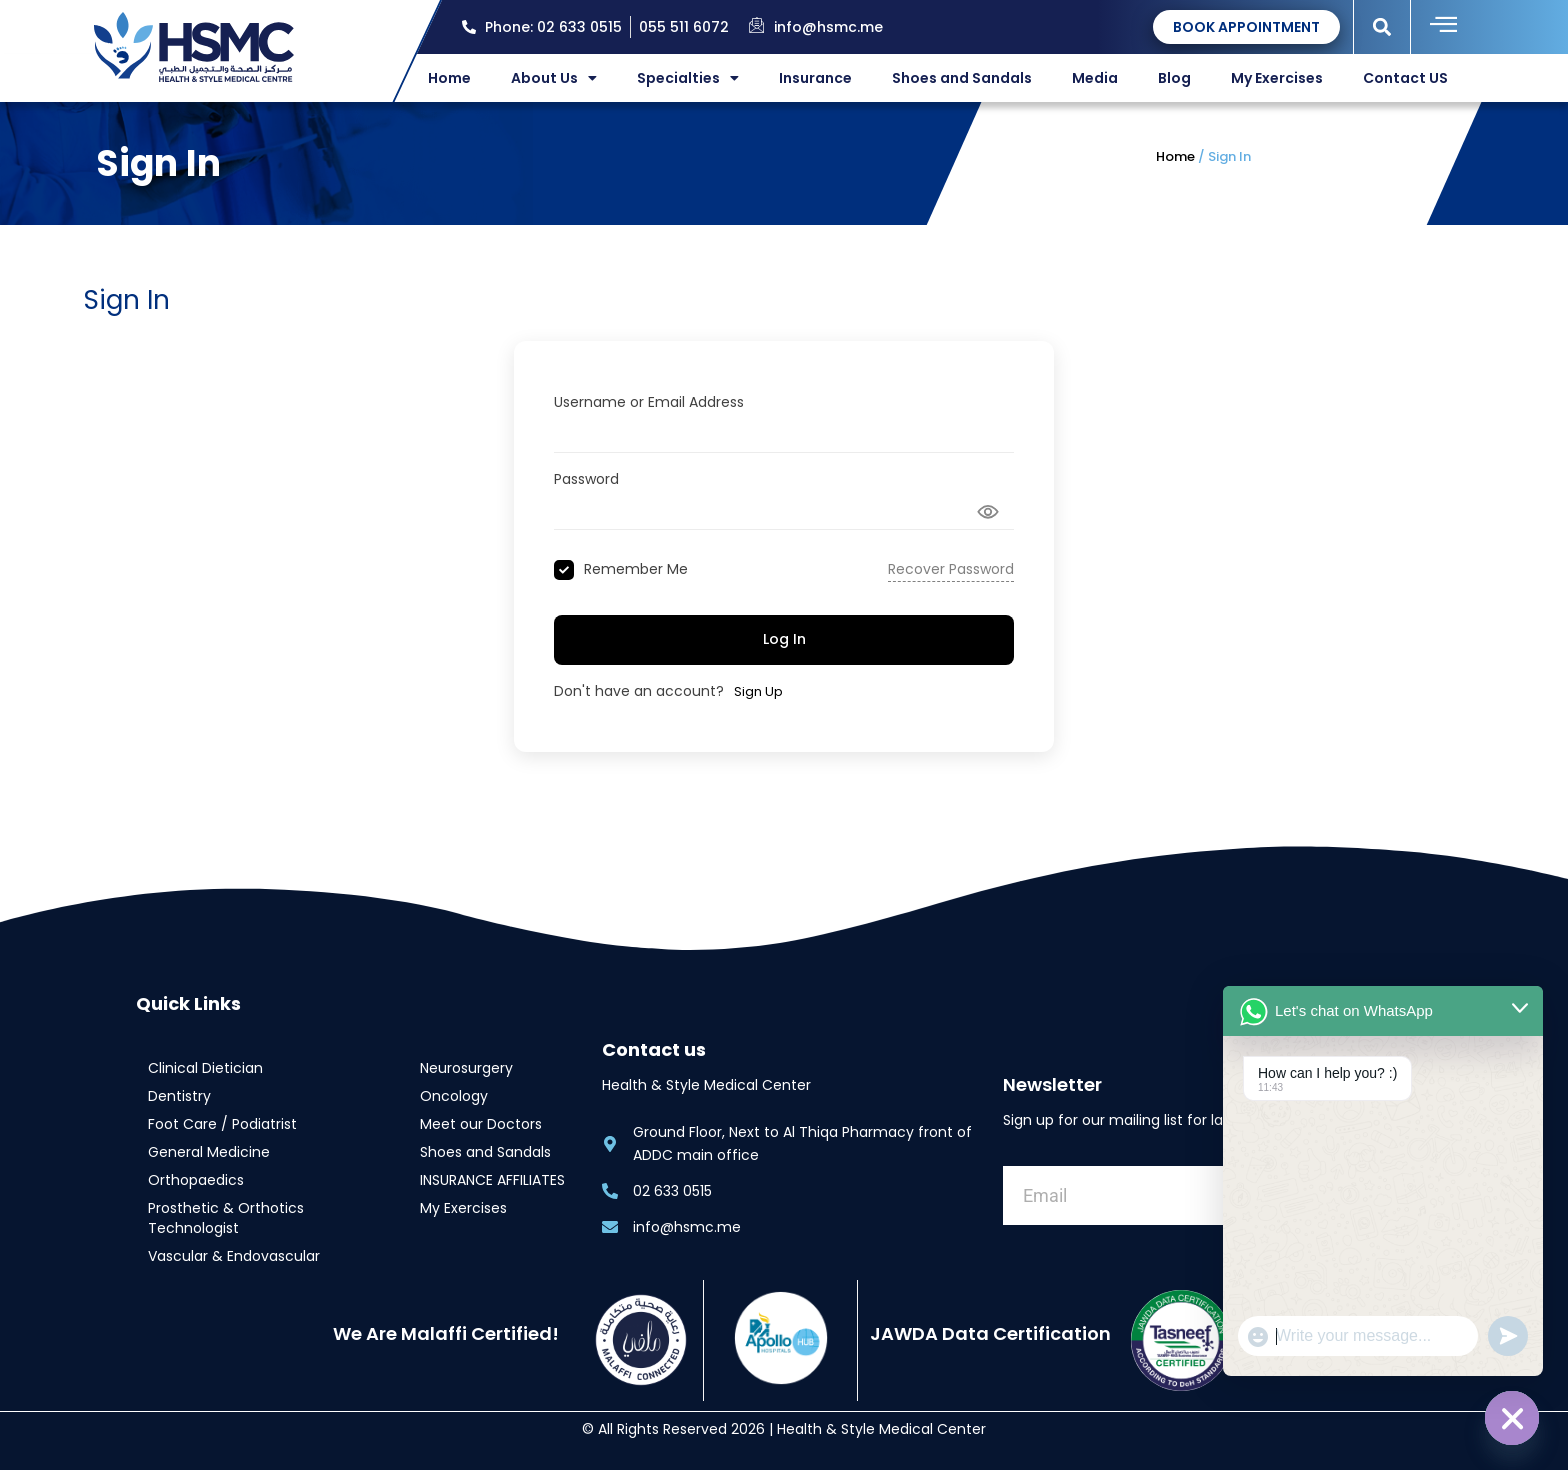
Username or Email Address (649, 402)
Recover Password (951, 569)
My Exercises (1277, 78)
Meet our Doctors (481, 1124)
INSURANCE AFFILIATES (492, 1180)
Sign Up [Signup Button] (758, 691)
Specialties (688, 78)
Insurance (815, 78)
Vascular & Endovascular (234, 1256)
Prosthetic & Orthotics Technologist (226, 1218)
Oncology (454, 1096)
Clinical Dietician (205, 1068)
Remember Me (636, 569)
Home (449, 78)
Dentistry (179, 1096)
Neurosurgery (466, 1068)
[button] (1382, 26)
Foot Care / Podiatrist (222, 1124)
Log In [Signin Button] (784, 639)
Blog (1174, 78)
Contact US (1405, 78)
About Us (554, 78)
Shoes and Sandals (962, 78)
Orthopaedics (196, 1180)
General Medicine (209, 1152)
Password (586, 479)
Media (1095, 78)
